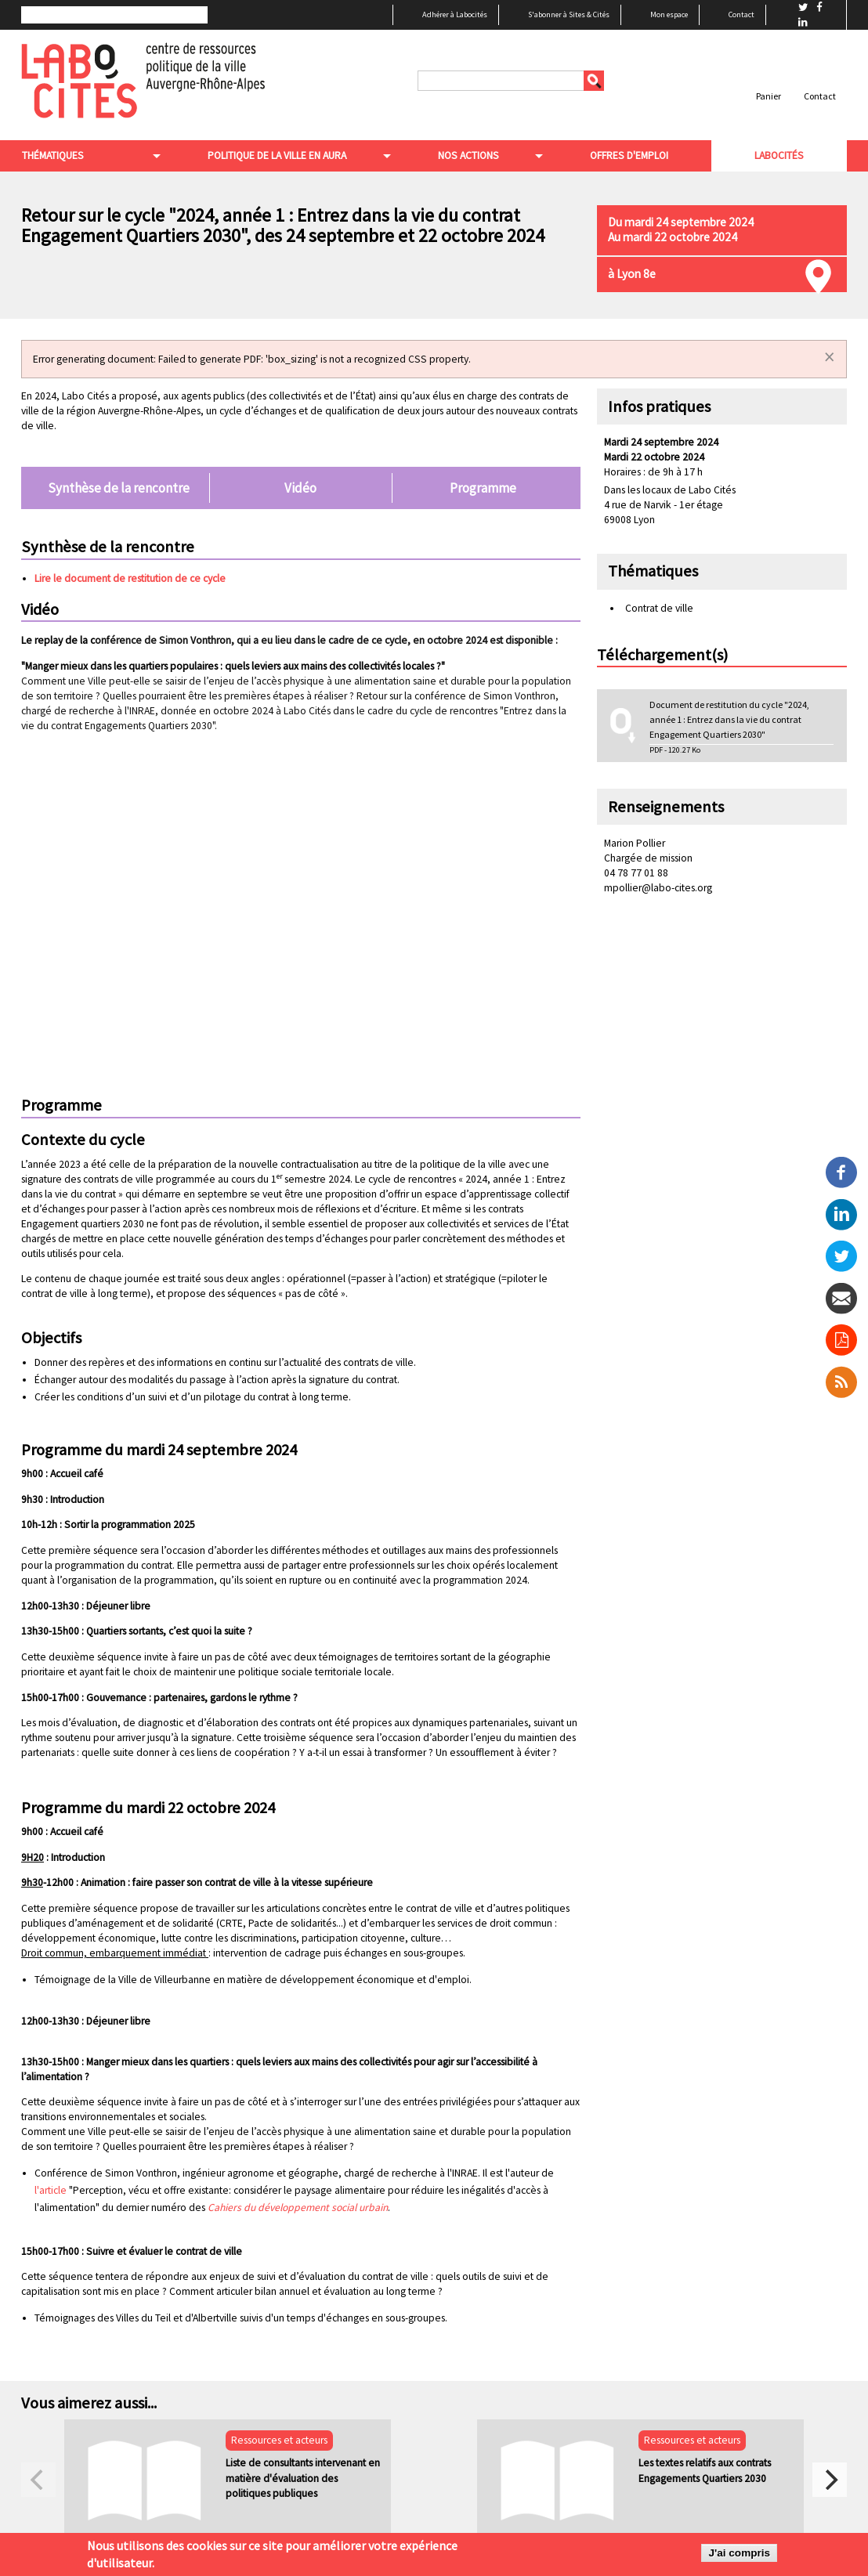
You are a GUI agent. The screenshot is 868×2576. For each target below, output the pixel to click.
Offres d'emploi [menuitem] (629, 155)
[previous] (38, 2479)
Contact (741, 14)
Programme (483, 488)
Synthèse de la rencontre (119, 488)
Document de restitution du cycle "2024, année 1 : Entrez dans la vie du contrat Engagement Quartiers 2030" (729, 719)
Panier (768, 96)
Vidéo (300, 488)
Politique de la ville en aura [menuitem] (276, 155)
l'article (51, 2190)
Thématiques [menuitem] (52, 155)
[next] (829, 2479)
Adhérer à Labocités (454, 14)
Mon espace (669, 14)
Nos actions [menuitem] (467, 155)
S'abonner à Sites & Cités (568, 14)
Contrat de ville (659, 608)
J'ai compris (739, 2553)
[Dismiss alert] (829, 356)
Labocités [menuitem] (779, 155)
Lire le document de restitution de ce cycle (130, 578)
